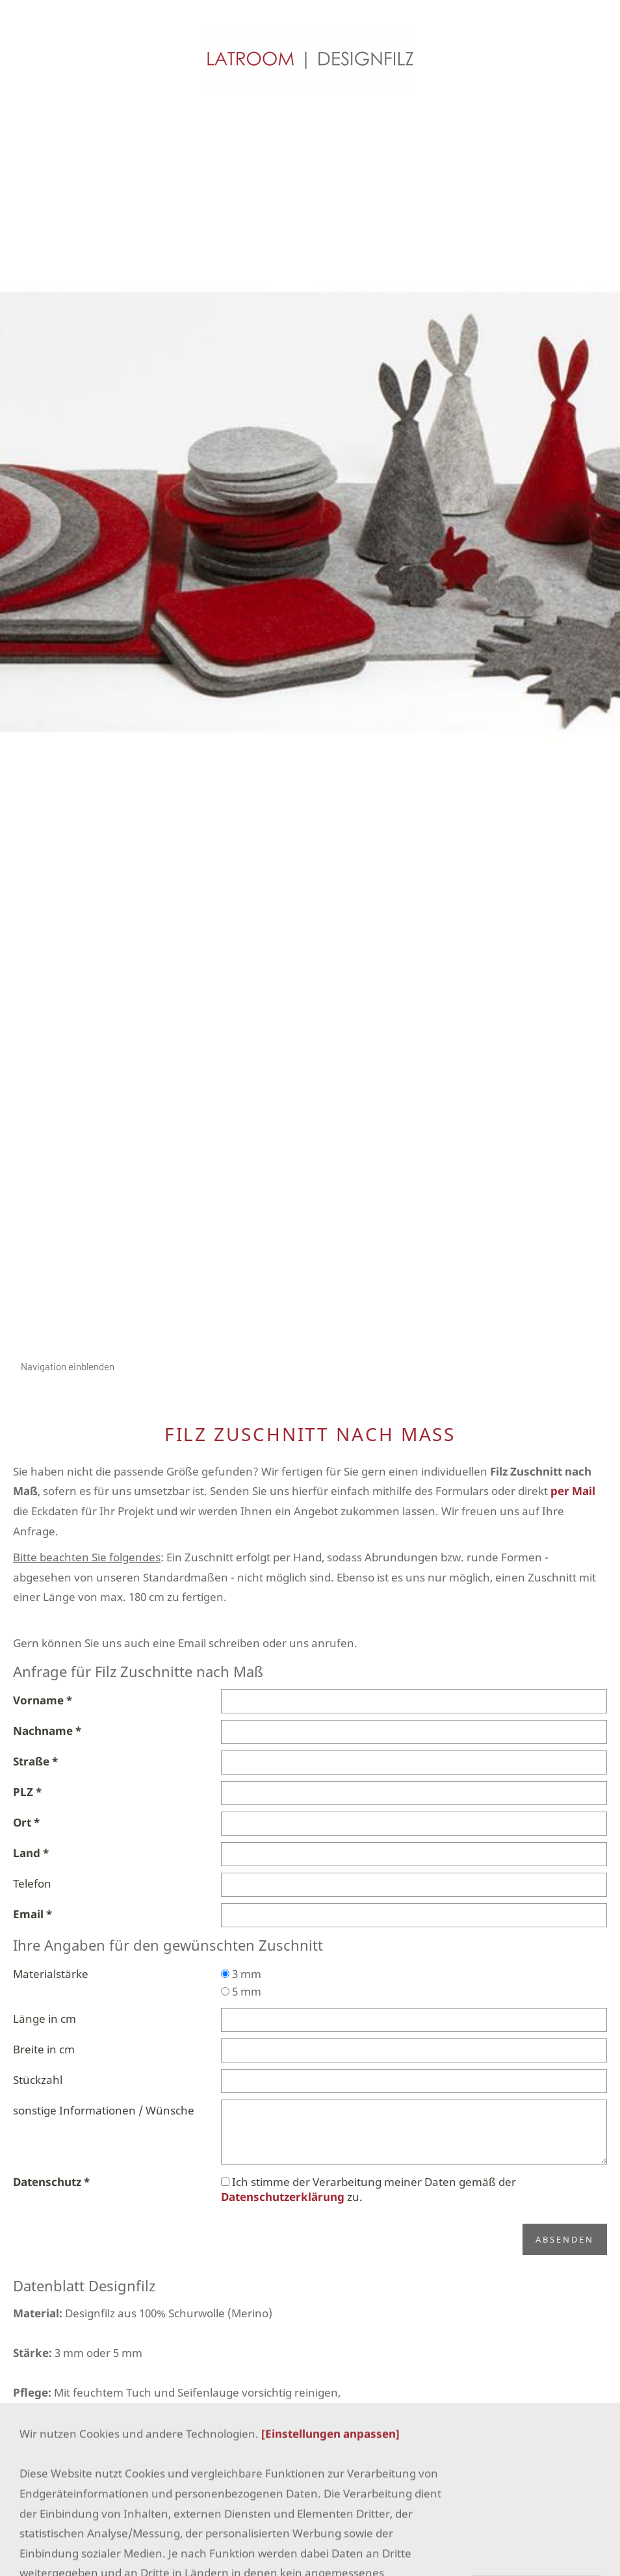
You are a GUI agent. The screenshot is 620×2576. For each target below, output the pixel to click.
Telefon (32, 1883)
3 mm (241, 1973)
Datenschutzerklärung (282, 2196)
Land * (31, 1852)
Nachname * (47, 1730)
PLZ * (27, 1791)
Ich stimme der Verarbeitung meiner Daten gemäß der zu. (368, 2189)
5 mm (241, 1991)
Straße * (35, 1761)
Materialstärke (50, 1973)
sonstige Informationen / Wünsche (103, 2110)
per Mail (572, 1490)
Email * (32, 1913)
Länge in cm (44, 2018)
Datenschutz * (51, 2181)
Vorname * (42, 1700)
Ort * (26, 1822)
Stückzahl (37, 2079)
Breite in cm (44, 2049)
